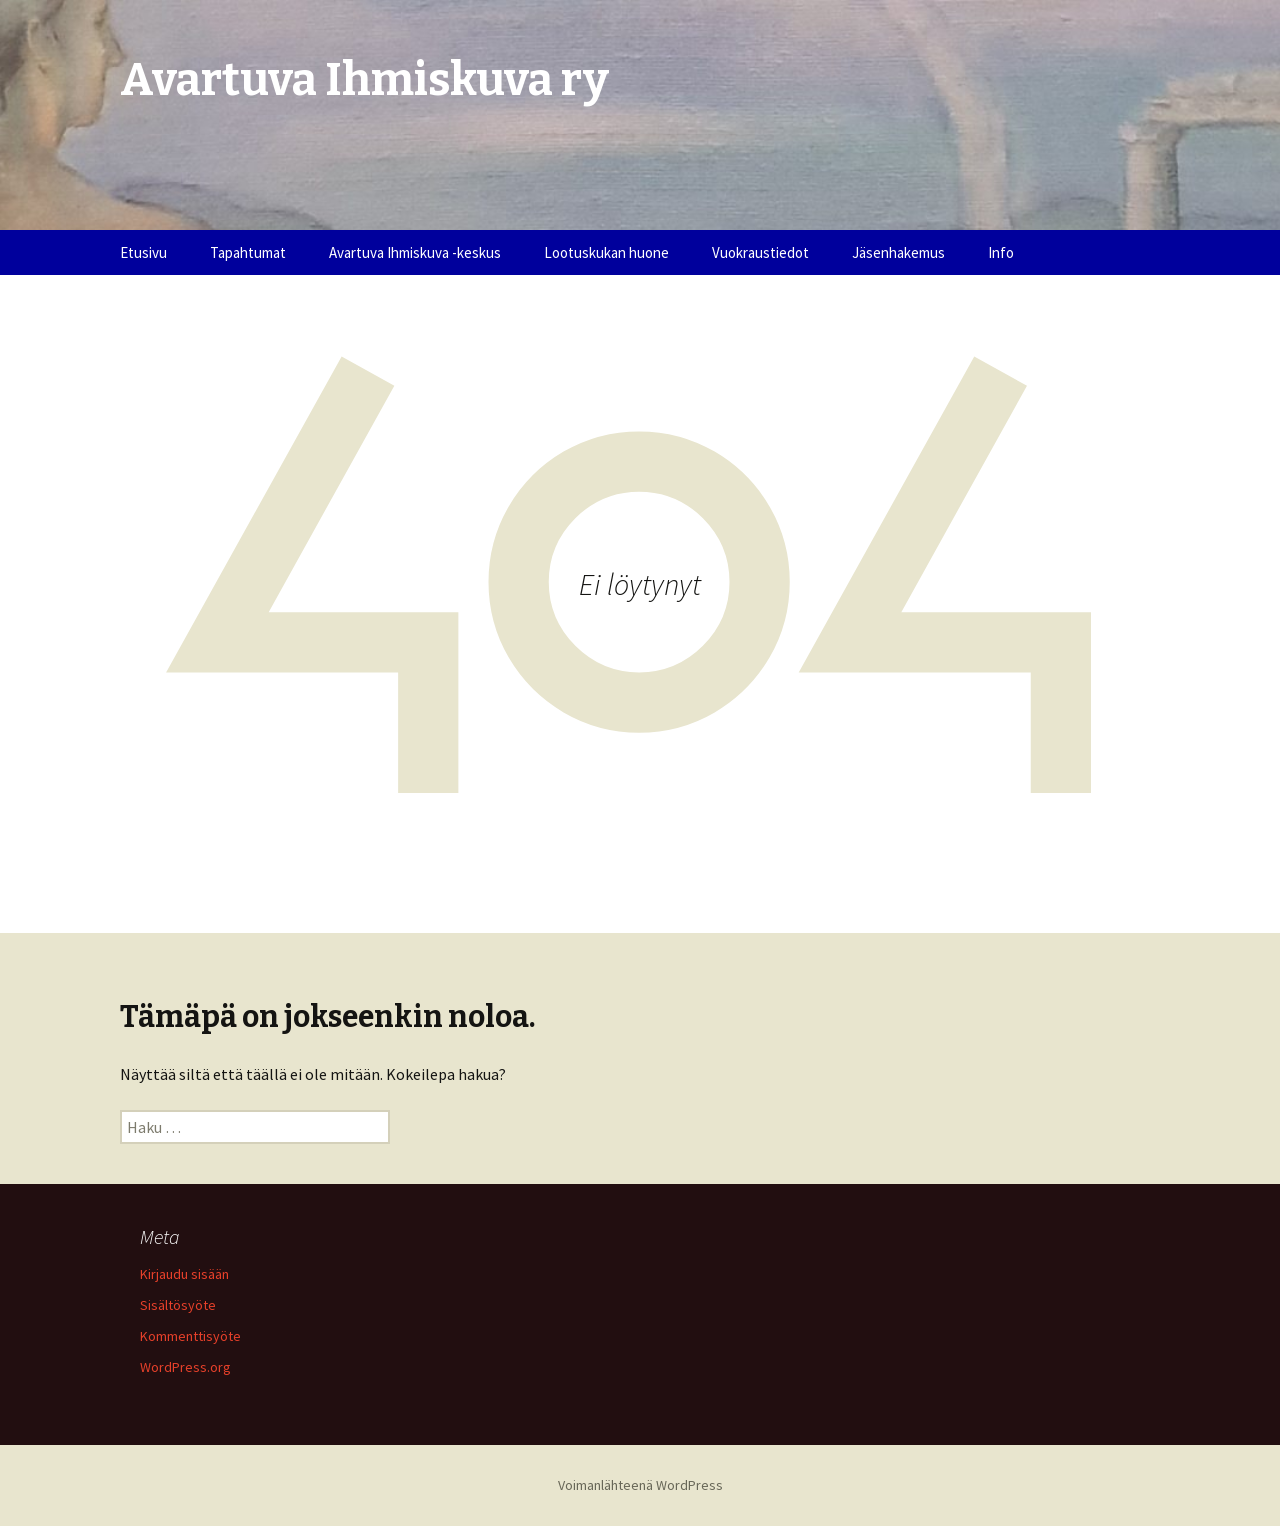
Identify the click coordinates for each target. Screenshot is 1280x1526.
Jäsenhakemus (898, 252)
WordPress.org (185, 1367)
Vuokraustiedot (760, 252)
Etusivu (143, 252)
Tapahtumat (248, 252)
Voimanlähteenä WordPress (640, 1485)
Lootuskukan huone (606, 252)
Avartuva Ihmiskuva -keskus (415, 252)
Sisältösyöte (178, 1305)
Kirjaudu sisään (184, 1274)
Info (1001, 252)
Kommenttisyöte (190, 1336)
